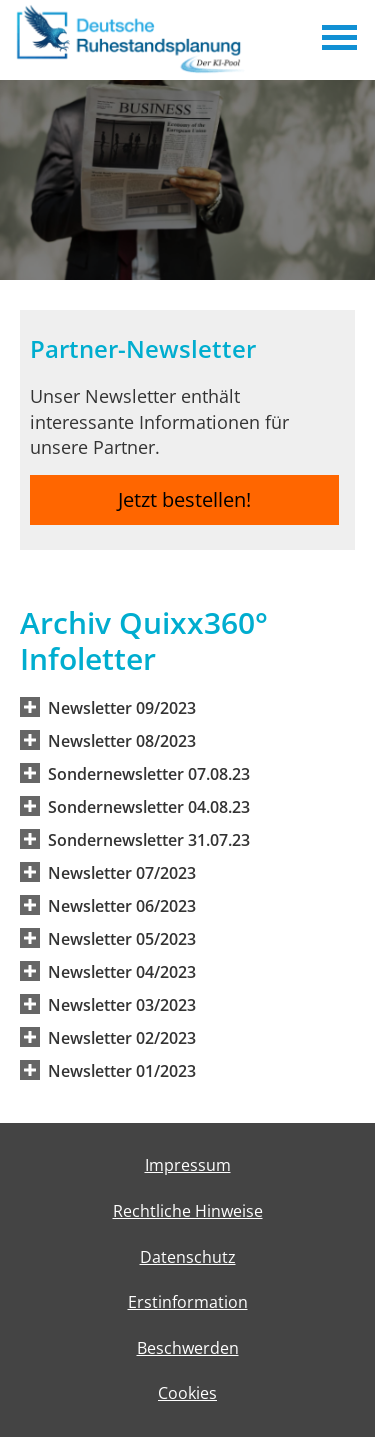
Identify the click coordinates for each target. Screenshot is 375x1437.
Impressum (188, 1165)
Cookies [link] (187, 1393)
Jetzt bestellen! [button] (184, 499)
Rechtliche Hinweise (188, 1211)
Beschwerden (188, 1348)
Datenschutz (188, 1257)
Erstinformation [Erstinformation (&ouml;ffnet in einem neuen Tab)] (188, 1302)
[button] (122, 707)
